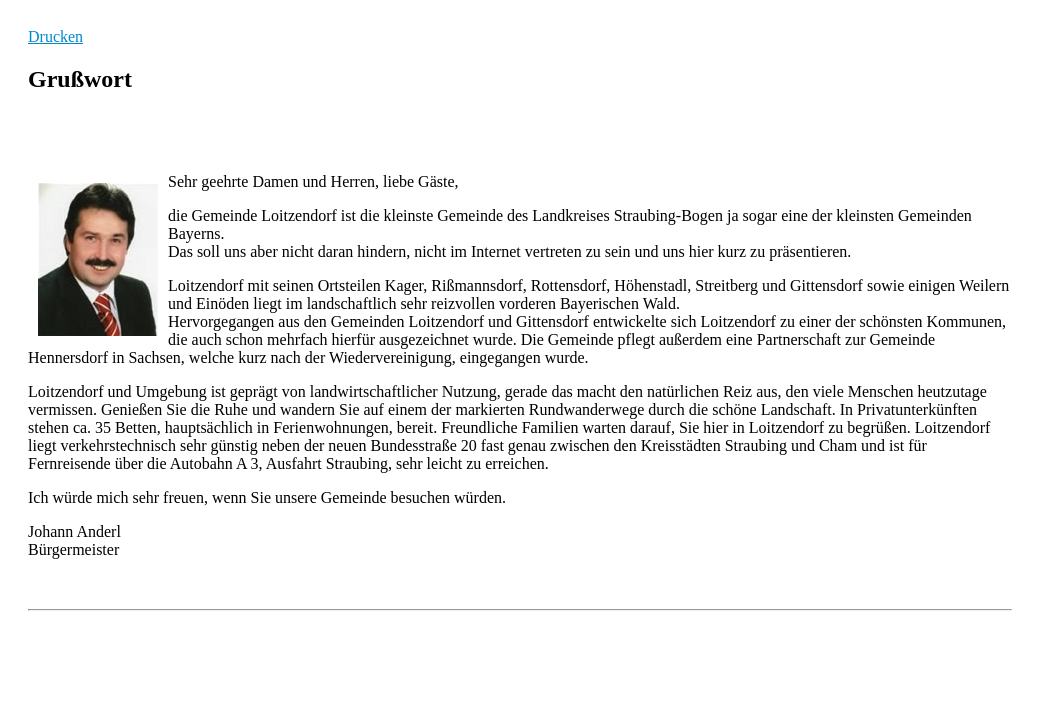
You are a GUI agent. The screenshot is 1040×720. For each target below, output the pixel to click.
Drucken (55, 36)
